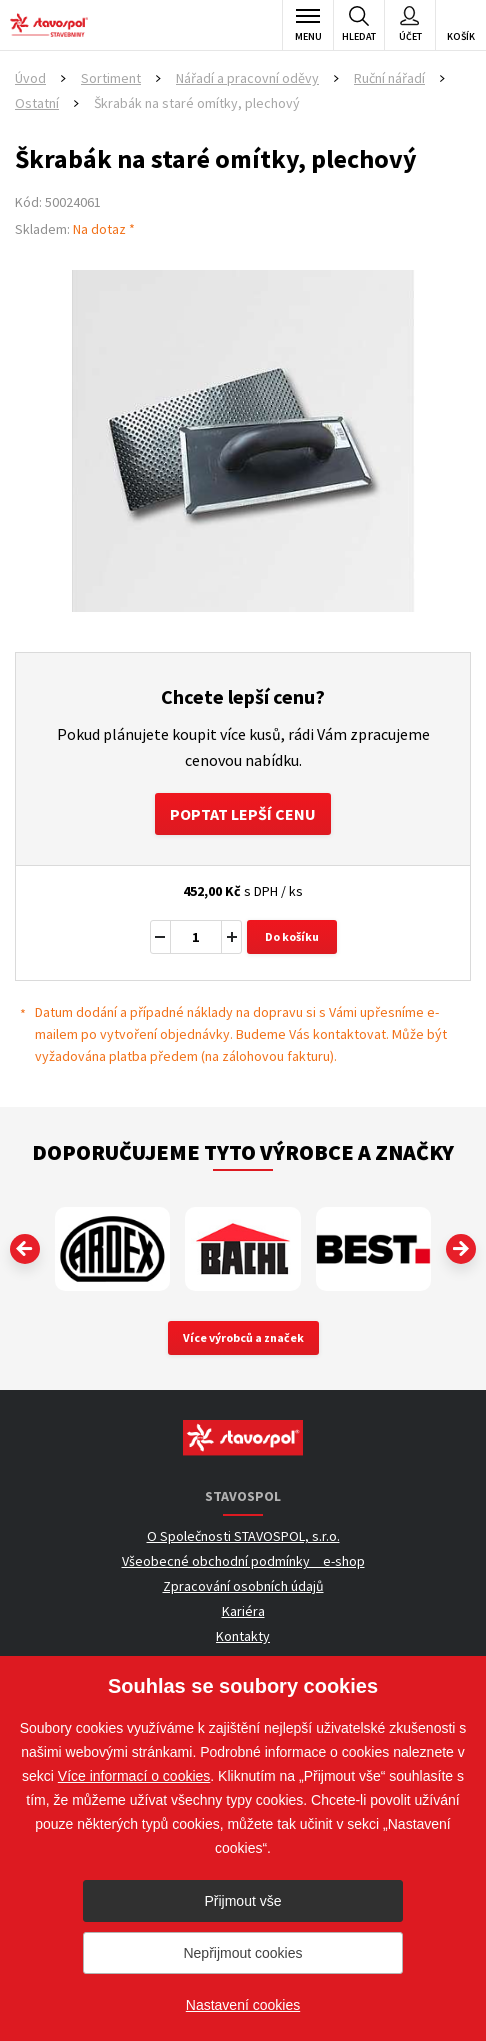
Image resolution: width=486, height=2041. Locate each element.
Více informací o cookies (134, 1776)
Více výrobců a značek (243, 1337)
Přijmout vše (242, 1901)
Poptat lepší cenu (243, 814)
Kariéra (243, 1611)
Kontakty (243, 1636)
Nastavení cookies (243, 2005)
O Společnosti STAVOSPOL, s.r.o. (243, 1536)
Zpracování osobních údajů (243, 1586)
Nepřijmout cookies (242, 1953)
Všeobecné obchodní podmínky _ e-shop (243, 1561)
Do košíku (292, 936)
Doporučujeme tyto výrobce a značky (243, 1152)
